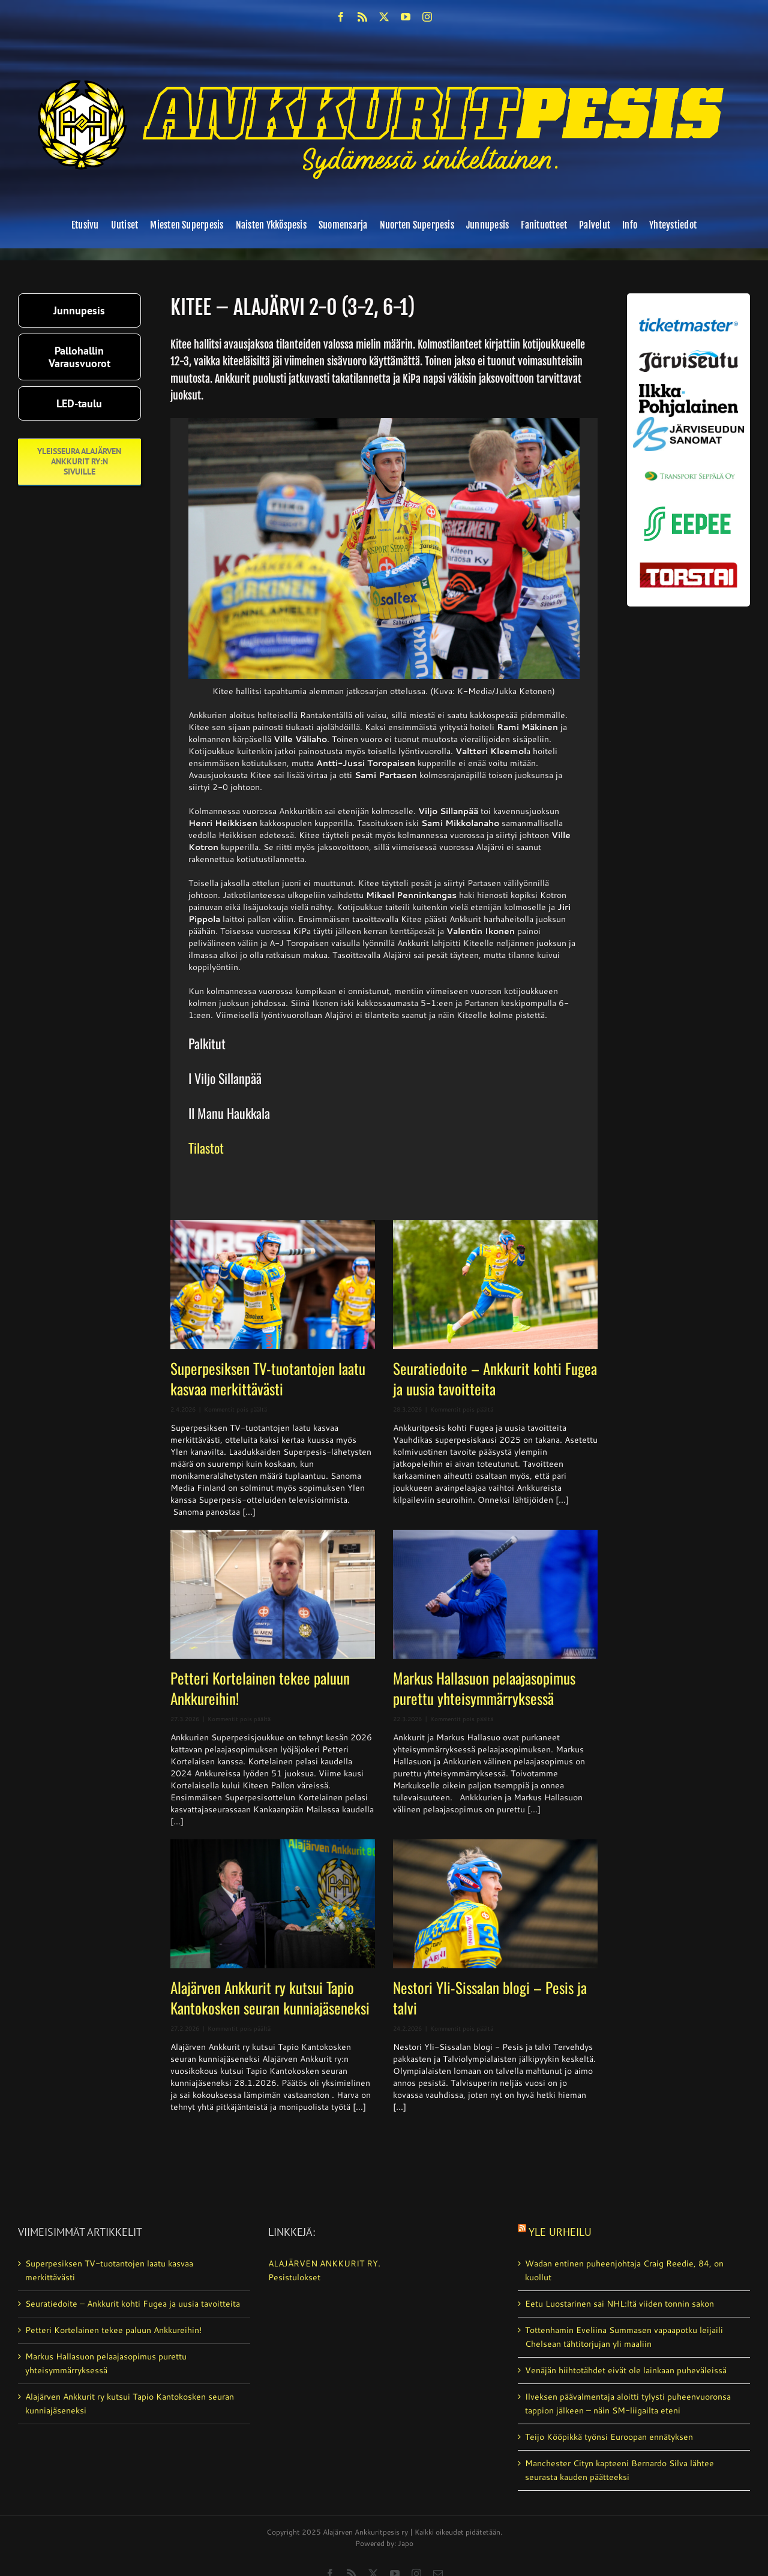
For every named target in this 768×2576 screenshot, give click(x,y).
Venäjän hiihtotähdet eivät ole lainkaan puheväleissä (626, 2370)
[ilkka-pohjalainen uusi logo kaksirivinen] (688, 388)
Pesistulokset (294, 2277)
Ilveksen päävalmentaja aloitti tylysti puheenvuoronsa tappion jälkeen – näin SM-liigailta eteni (628, 2403)
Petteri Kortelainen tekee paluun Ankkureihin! (260, 1688)
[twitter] (384, 17)
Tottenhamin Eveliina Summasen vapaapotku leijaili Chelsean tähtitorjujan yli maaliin (624, 2337)
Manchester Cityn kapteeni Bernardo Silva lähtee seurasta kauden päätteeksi (619, 2470)
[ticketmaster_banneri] (688, 316)
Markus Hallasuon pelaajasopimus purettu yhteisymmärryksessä (484, 1688)
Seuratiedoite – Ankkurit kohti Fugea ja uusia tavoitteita (495, 1378)
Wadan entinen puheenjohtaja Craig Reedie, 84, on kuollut (624, 2270)
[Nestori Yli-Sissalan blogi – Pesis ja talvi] (495, 1903)
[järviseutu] (688, 355)
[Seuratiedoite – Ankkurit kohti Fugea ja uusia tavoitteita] (495, 1284)
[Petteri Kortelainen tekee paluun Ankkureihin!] (272, 1594)
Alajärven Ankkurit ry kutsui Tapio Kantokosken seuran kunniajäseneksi (270, 1997)
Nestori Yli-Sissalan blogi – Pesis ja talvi (490, 1997)
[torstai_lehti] (688, 566)
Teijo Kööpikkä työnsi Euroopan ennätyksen (609, 2437)
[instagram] (427, 17)
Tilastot (206, 1147)
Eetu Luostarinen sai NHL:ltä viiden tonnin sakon (619, 2304)
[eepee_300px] (688, 504)
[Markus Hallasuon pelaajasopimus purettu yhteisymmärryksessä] (495, 1594)
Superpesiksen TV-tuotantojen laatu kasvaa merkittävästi (267, 1378)
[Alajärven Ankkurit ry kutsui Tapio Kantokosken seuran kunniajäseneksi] (272, 1903)
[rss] (362, 17)
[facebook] (341, 17)
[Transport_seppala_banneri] (688, 467)
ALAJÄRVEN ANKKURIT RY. (324, 2263)
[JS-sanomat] (688, 421)
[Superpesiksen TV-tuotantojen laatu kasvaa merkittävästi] (272, 1284)
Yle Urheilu (560, 2232)
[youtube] (405, 17)
